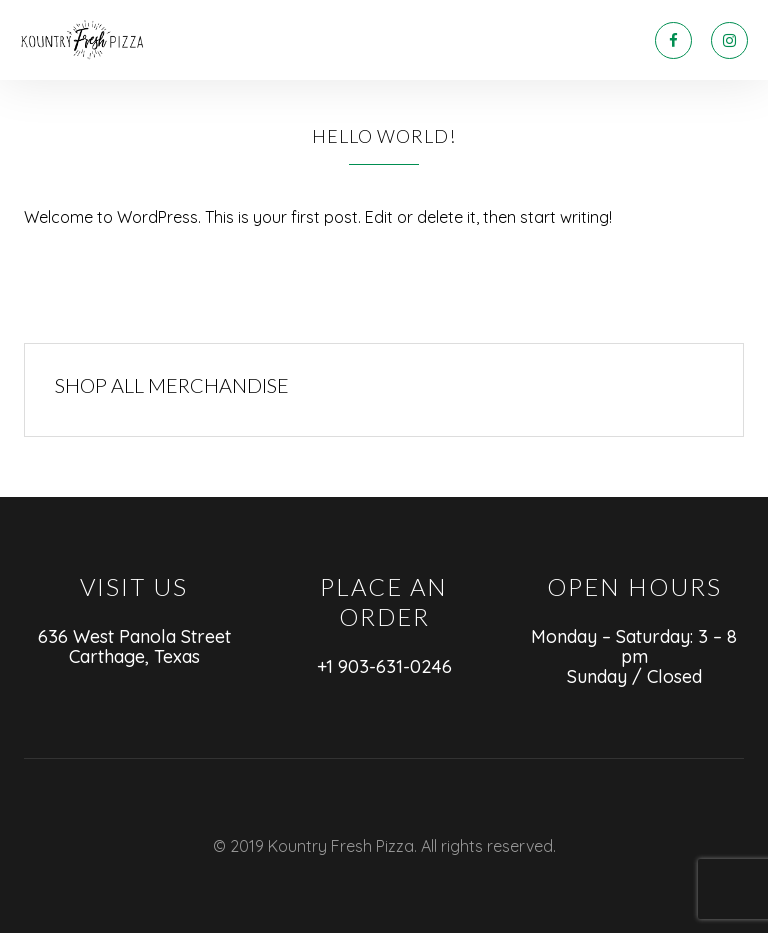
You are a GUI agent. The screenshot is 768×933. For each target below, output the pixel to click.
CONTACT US (585, 40)
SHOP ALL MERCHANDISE (172, 385)
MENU (269, 40)
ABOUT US (348, 40)
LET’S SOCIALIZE (462, 40)
